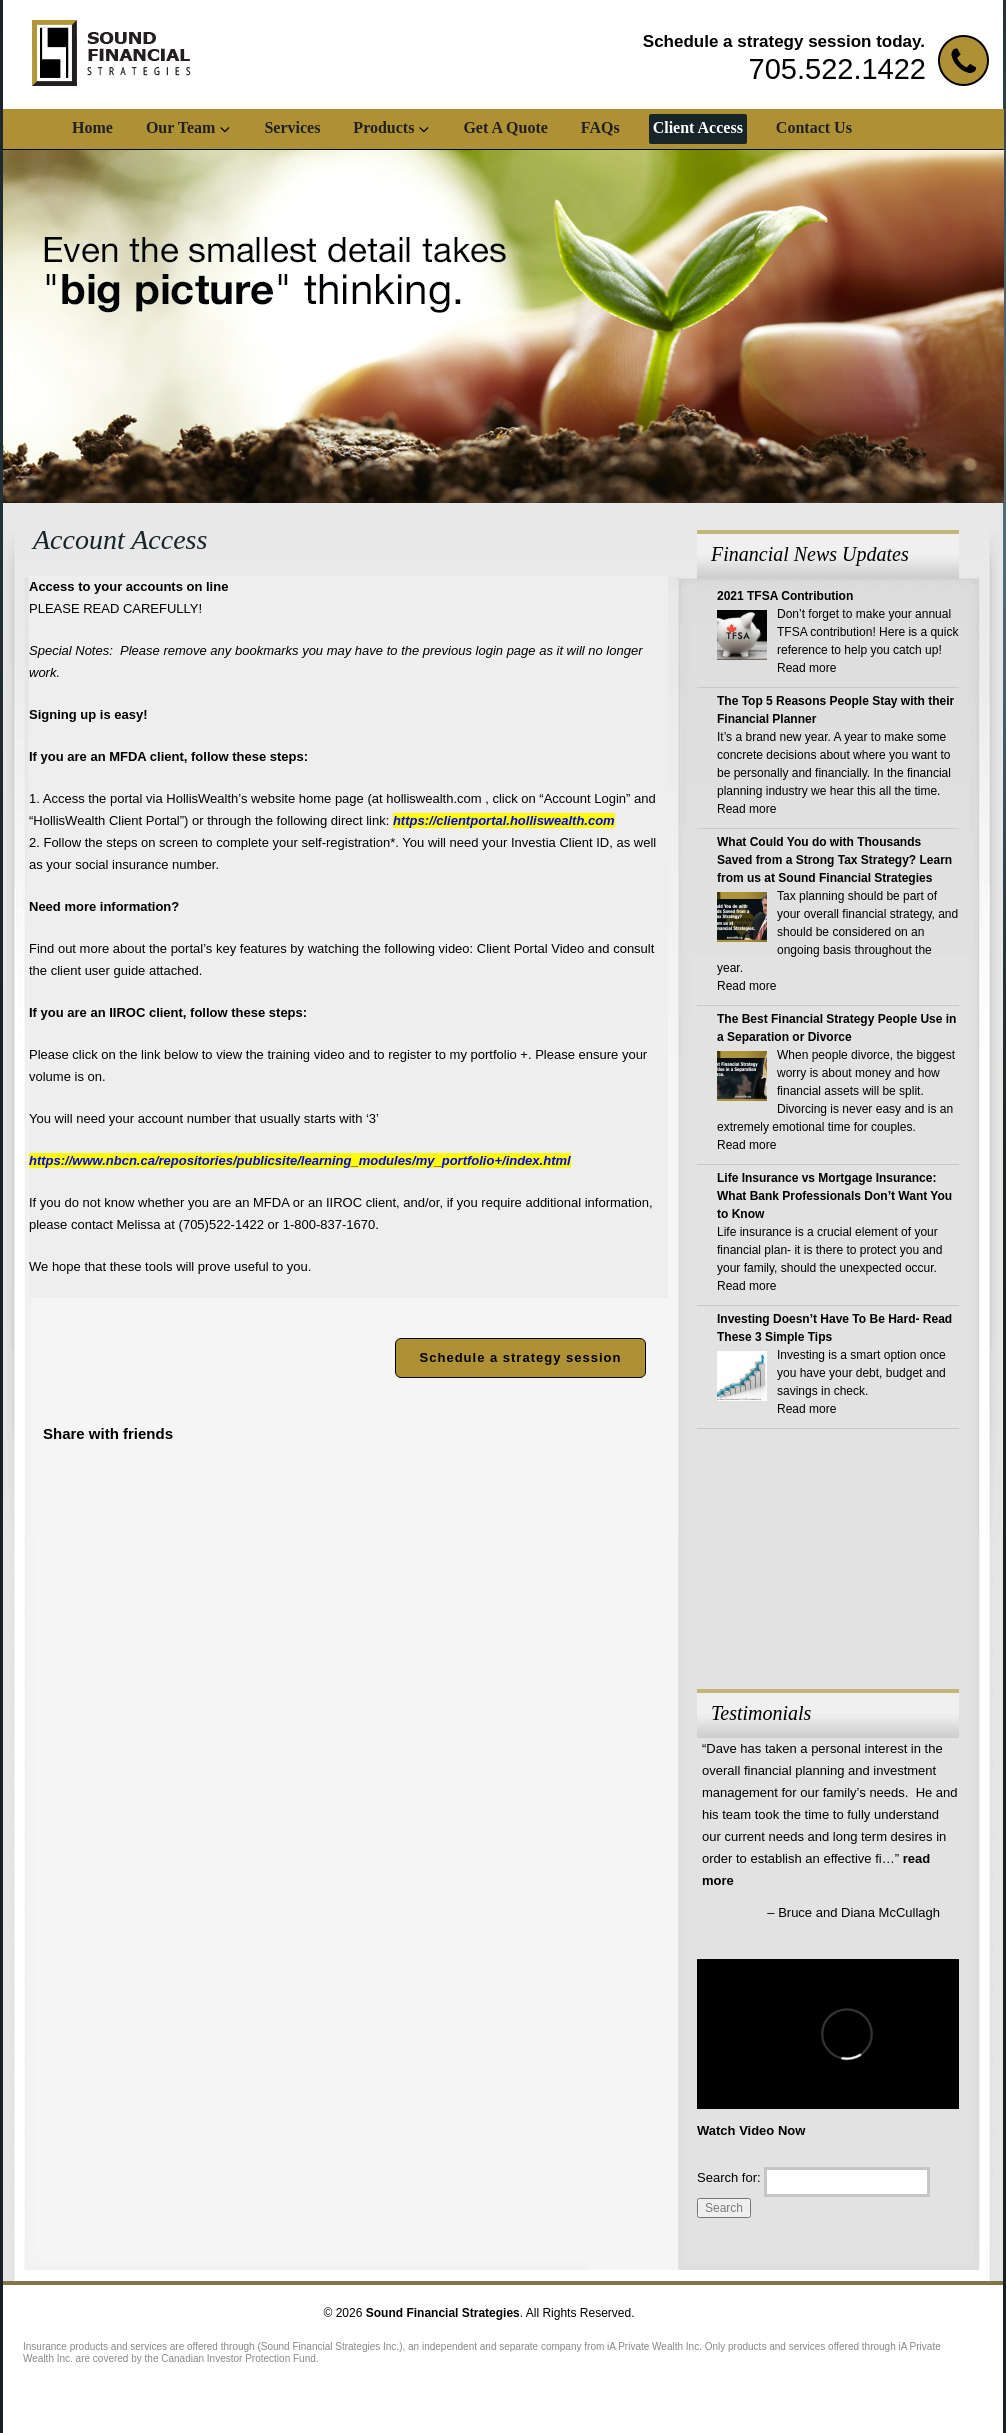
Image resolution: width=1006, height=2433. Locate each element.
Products (383, 127)
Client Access (698, 127)
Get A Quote (505, 127)
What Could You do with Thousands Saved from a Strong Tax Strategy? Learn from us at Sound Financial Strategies (834, 860)
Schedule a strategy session (521, 1357)
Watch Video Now (751, 2130)
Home (92, 127)
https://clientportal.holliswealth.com (504, 820)
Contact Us (814, 127)
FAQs (600, 127)
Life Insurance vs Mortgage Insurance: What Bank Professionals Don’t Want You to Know (834, 1196)
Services (292, 127)
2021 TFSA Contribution (785, 596)
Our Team (181, 127)
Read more (806, 668)
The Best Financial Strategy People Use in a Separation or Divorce (836, 1028)
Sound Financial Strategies (443, 2313)
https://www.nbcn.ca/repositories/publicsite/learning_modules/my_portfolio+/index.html (300, 1160)
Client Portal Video (530, 948)
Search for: (729, 2177)
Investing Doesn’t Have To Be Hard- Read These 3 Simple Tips (834, 1328)
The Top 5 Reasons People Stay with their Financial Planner (835, 710)
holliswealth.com (433, 798)
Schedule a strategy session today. (784, 41)
